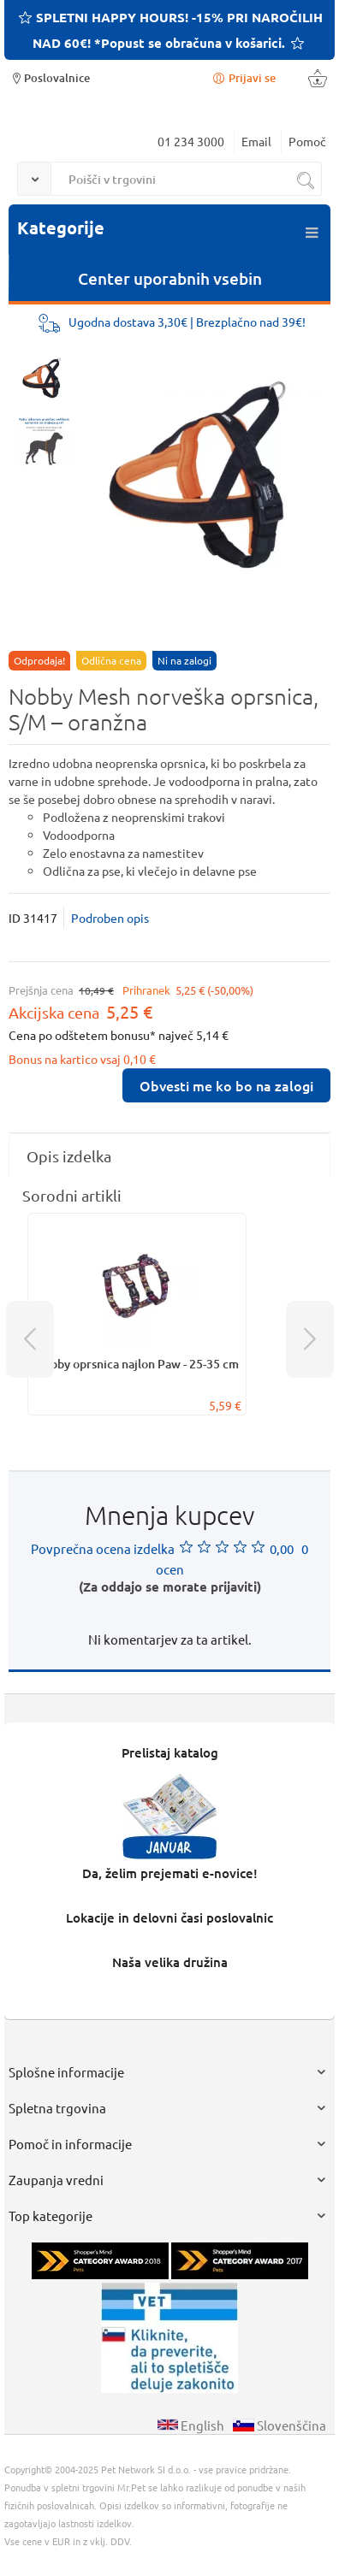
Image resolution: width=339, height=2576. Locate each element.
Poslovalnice (49, 77)
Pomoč (307, 141)
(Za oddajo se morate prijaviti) (170, 1586)
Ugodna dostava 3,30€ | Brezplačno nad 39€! (187, 321)
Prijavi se (243, 77)
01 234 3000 (191, 141)
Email (256, 141)
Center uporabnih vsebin (170, 278)
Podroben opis (110, 917)
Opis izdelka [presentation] (69, 1156)
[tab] (169, 1156)
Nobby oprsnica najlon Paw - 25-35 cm (137, 1364)
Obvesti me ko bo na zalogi (226, 1085)
